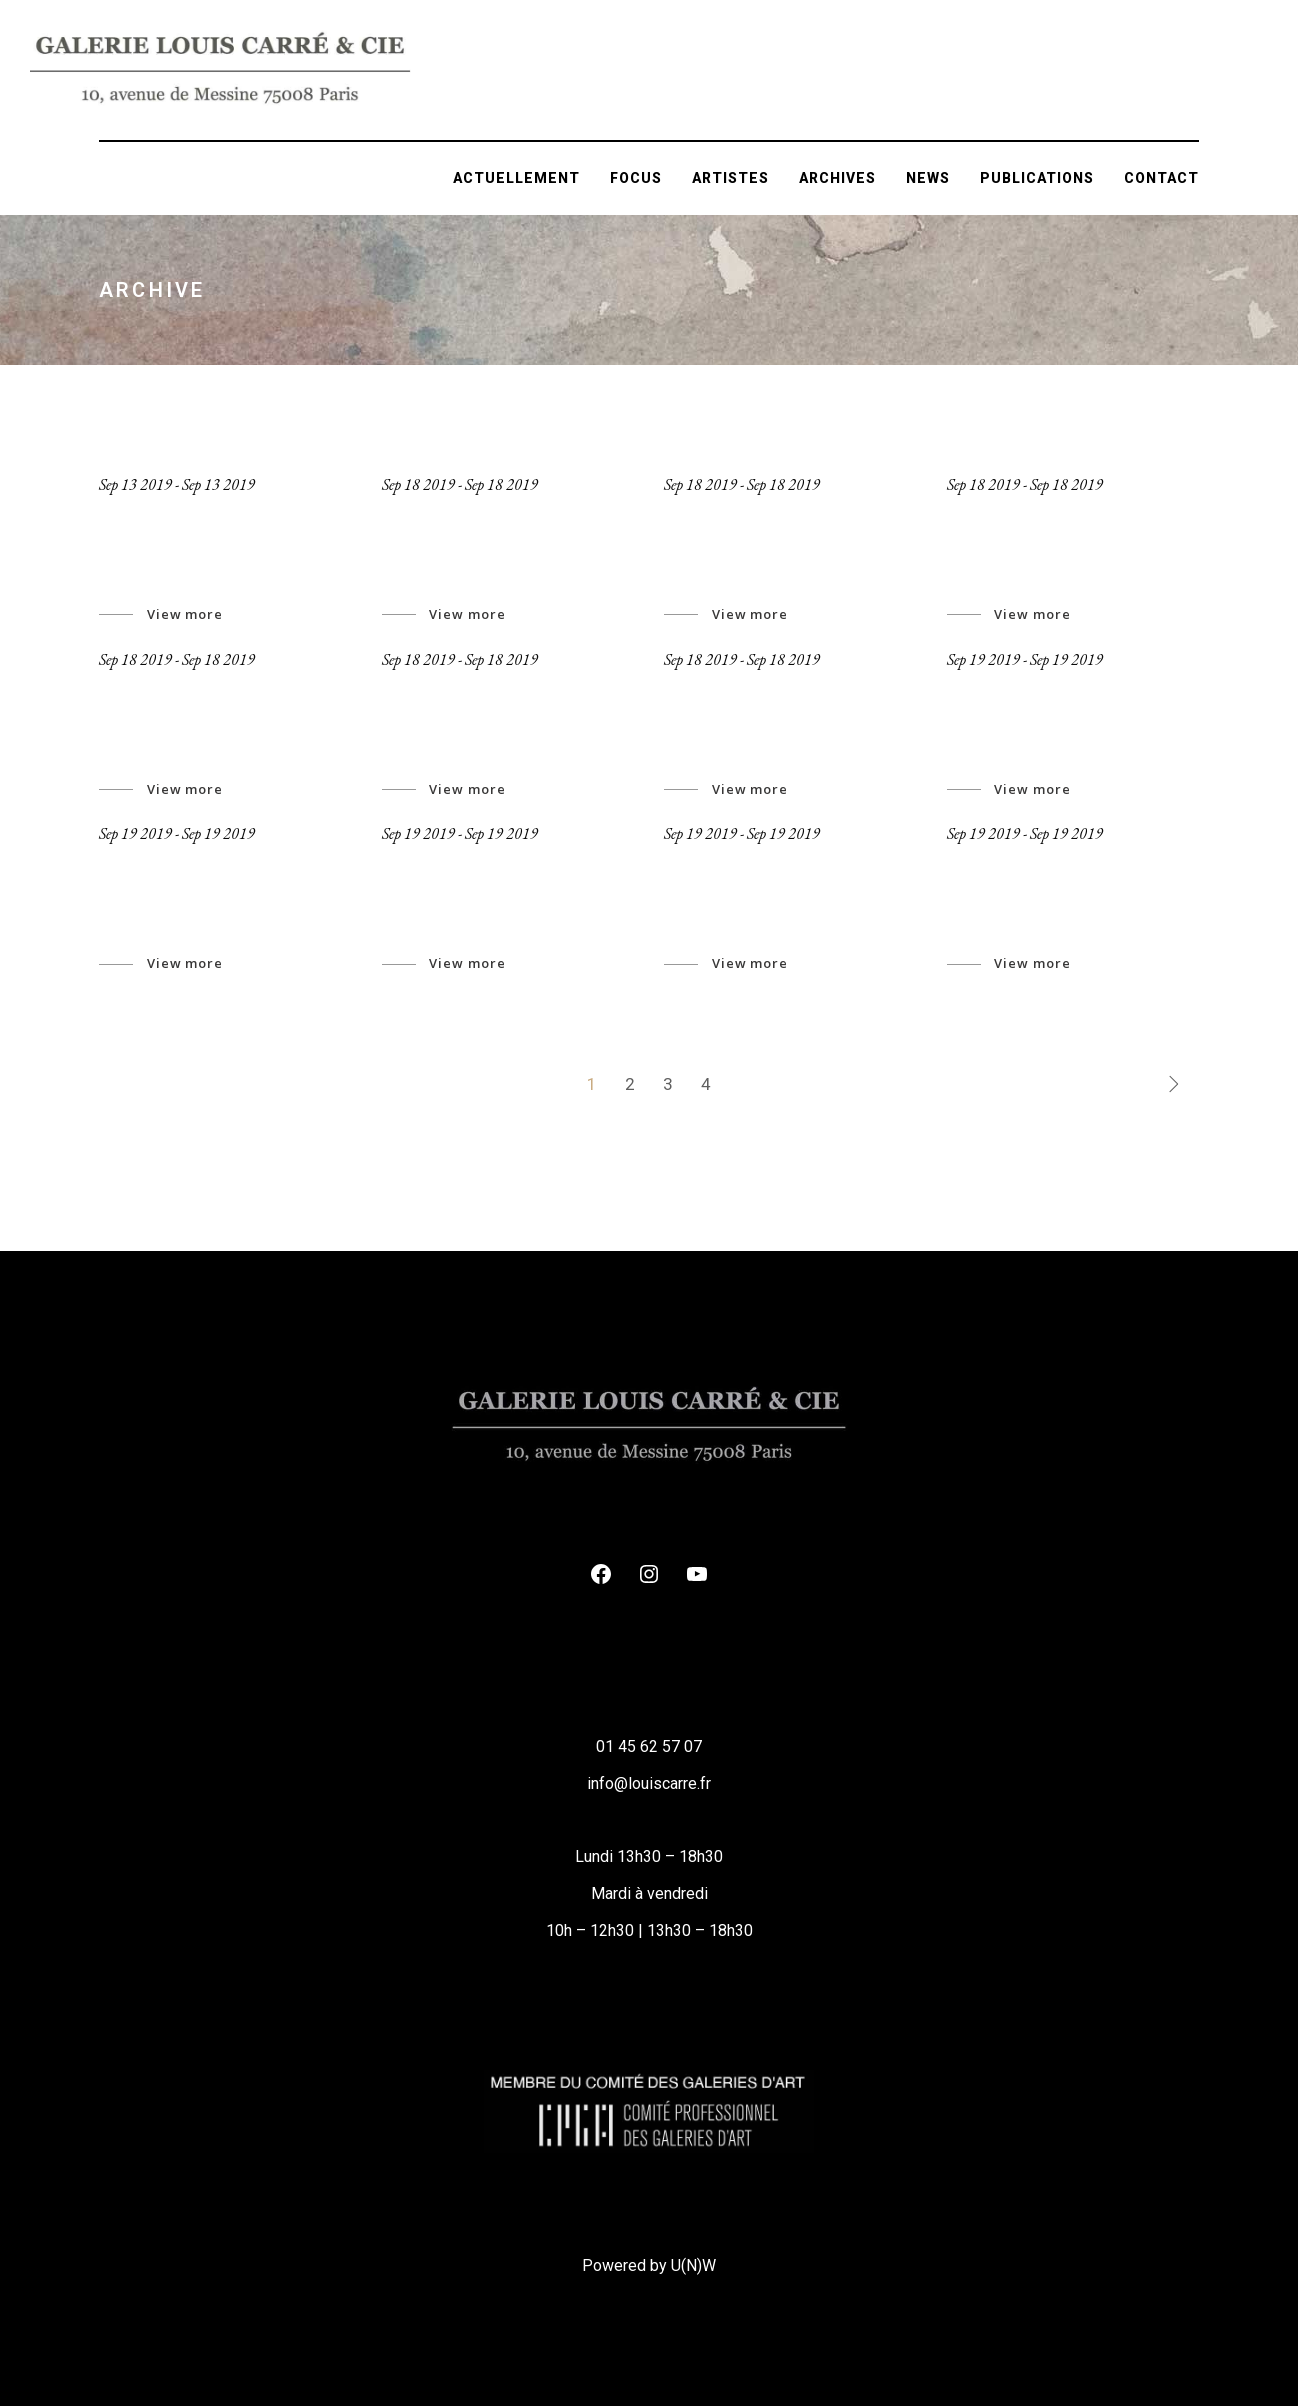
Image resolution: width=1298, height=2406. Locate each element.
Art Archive (158, 865)
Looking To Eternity (1050, 516)
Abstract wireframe (767, 516)
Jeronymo (151, 516)
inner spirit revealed (772, 691)
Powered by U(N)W (649, 2265)
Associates (441, 865)
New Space (1005, 691)
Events (700, 865)
